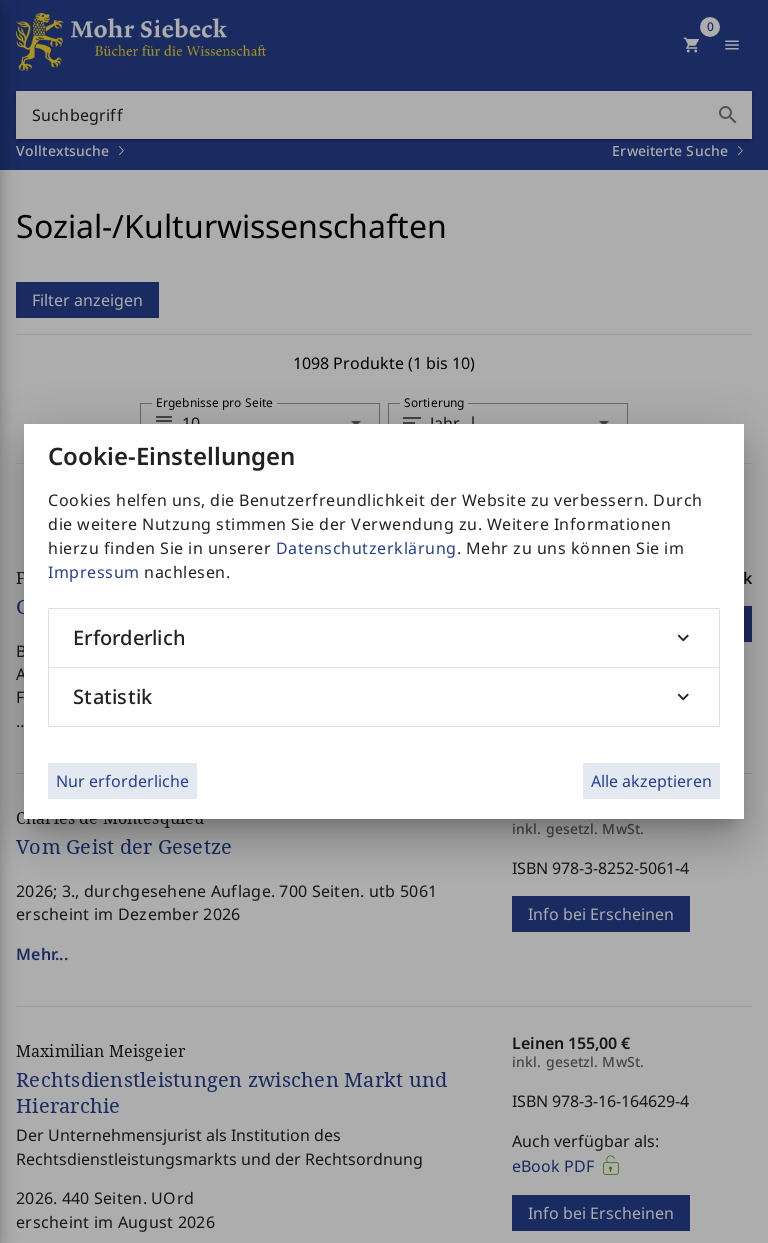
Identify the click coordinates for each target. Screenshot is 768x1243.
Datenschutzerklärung (366, 548)
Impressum (94, 572)
